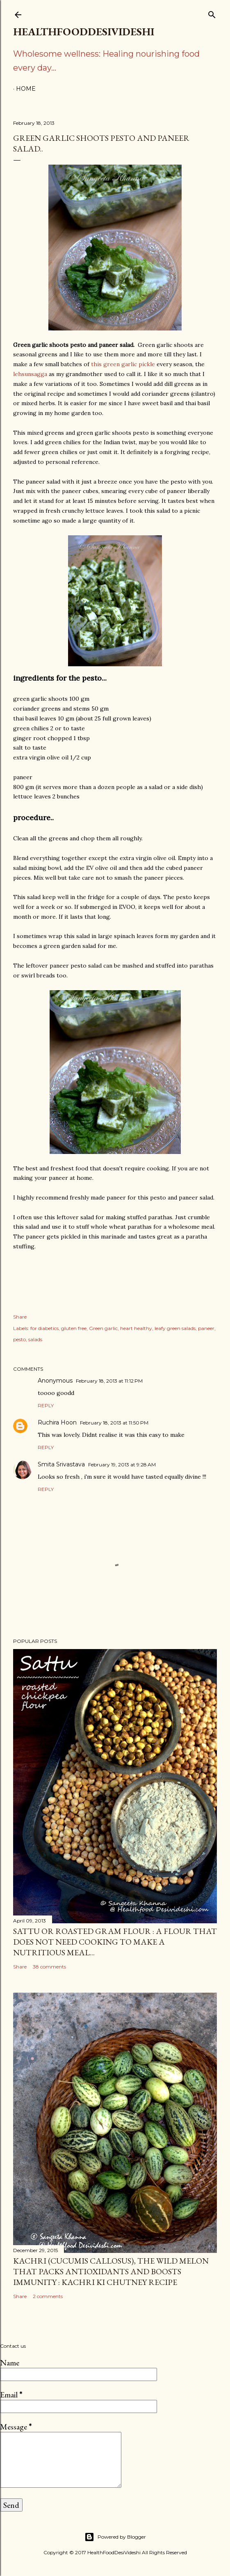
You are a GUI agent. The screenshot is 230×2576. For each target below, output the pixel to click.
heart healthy (136, 1328)
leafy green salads (175, 1328)
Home (26, 88)
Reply (46, 1405)
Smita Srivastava (61, 1464)
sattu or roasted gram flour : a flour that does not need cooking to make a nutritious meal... (115, 1942)
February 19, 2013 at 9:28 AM (122, 1464)
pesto (19, 1339)
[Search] (212, 13)
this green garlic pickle (123, 364)
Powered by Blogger (115, 2537)
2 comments (48, 2296)
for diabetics (44, 1328)
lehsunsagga (30, 374)
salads (35, 1339)
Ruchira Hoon (57, 1422)
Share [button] (20, 1317)
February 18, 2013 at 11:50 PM (114, 1423)
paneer (206, 1328)
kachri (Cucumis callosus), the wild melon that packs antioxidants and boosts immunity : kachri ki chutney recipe (111, 2271)
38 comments (49, 1967)
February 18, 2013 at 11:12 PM (109, 1381)
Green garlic (103, 1328)
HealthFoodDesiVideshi (83, 32)
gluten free (74, 1328)
